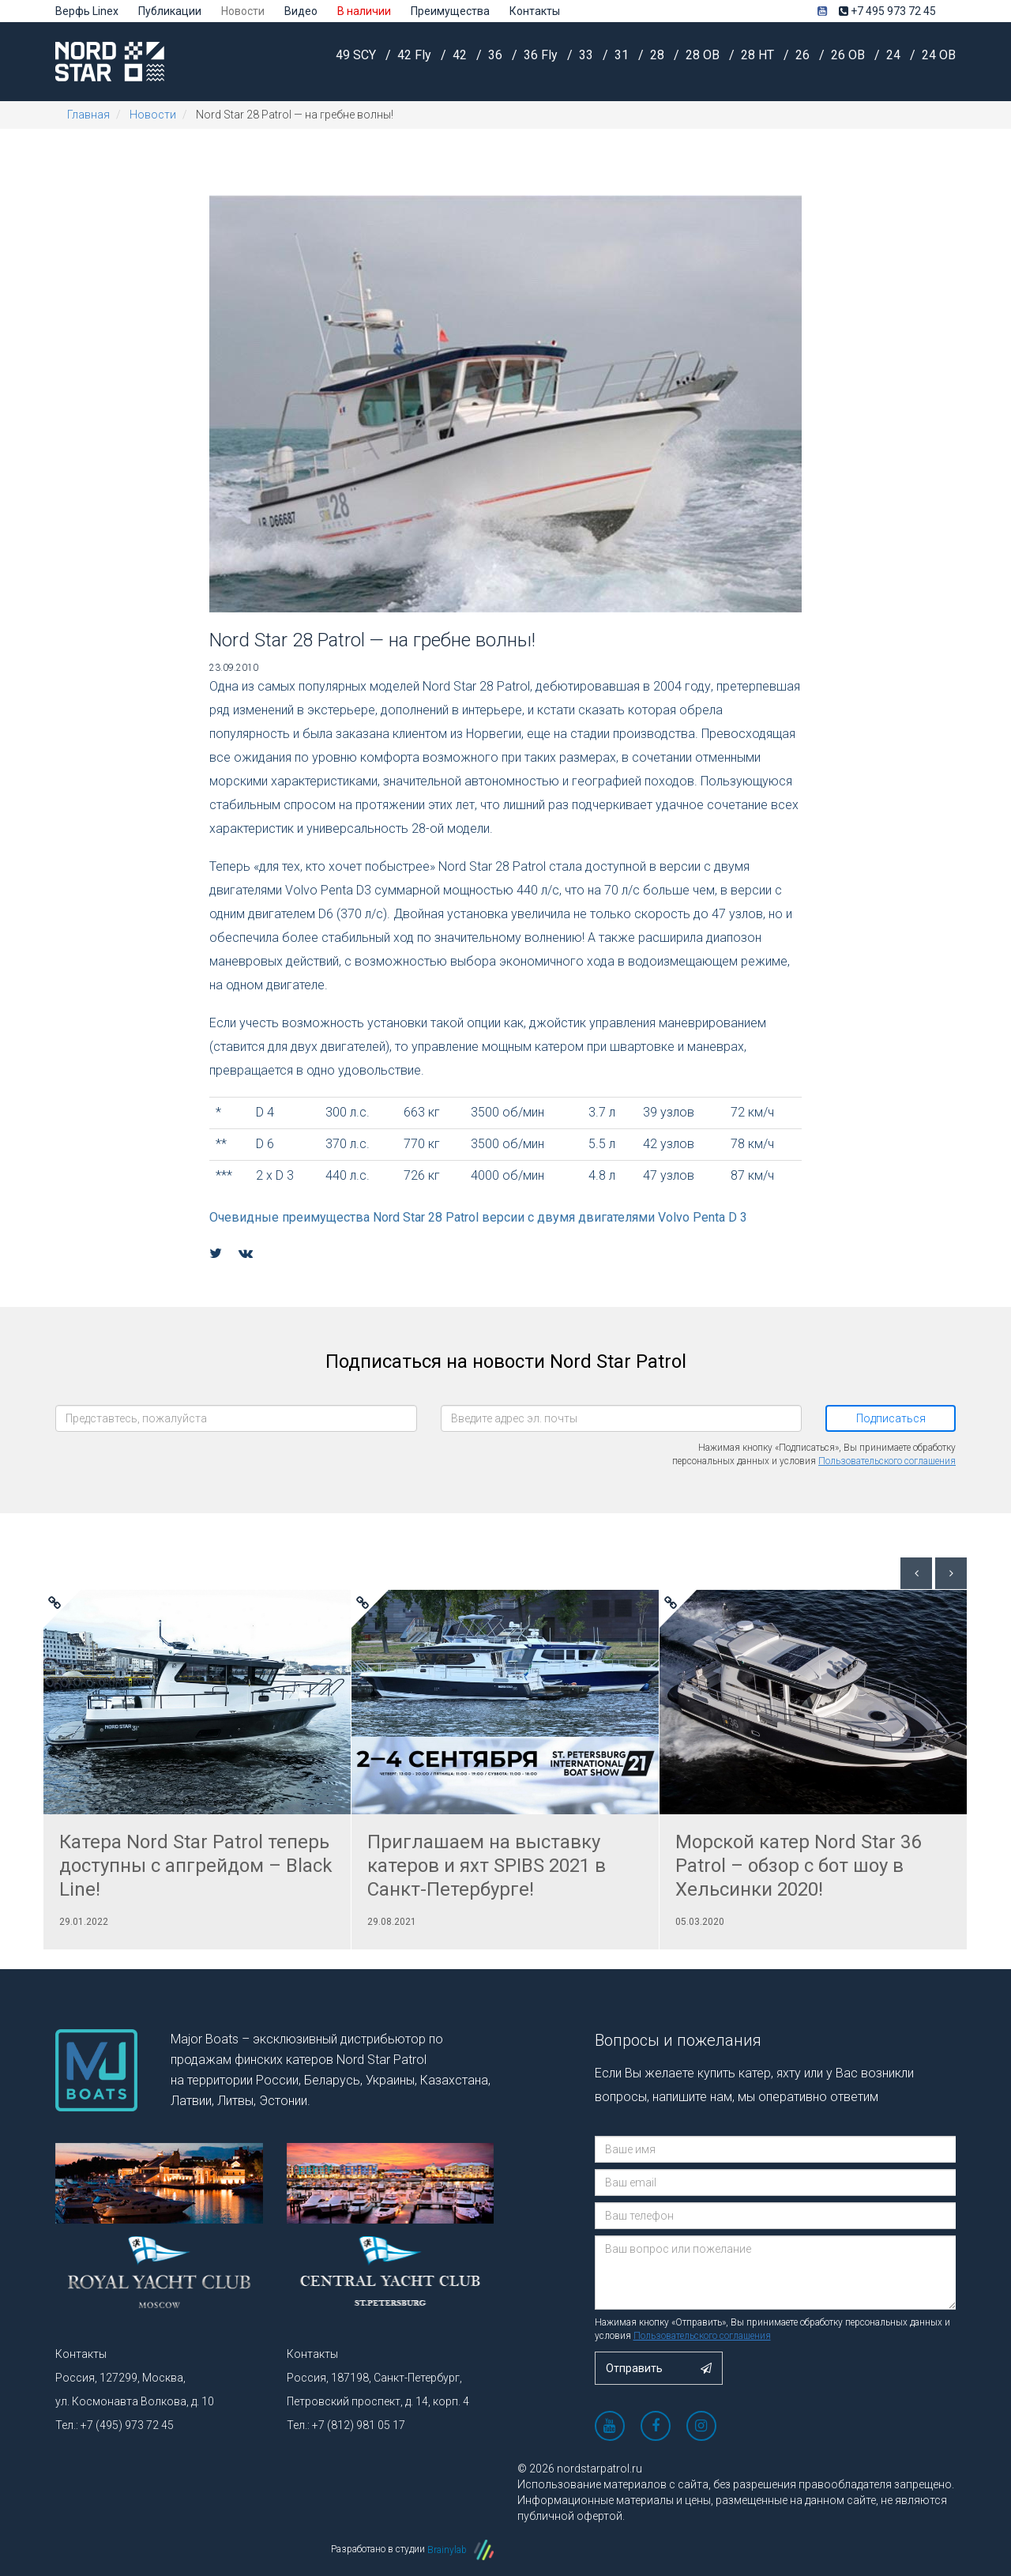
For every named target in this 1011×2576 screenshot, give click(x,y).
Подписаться (891, 1418)
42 (461, 59)
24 (895, 59)
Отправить (659, 2368)
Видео (301, 11)
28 (658, 59)
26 (804, 59)
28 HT (759, 59)
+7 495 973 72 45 (887, 11)
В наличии (364, 11)
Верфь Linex (86, 11)
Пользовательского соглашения (887, 1461)
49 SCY (357, 59)
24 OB (939, 59)
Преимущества (450, 11)
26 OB (849, 59)
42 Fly (415, 59)
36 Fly (542, 59)
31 (623, 59)
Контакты (534, 11)
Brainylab (460, 2549)
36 (497, 59)
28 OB (704, 59)
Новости (243, 11)
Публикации (169, 11)
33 (587, 59)
